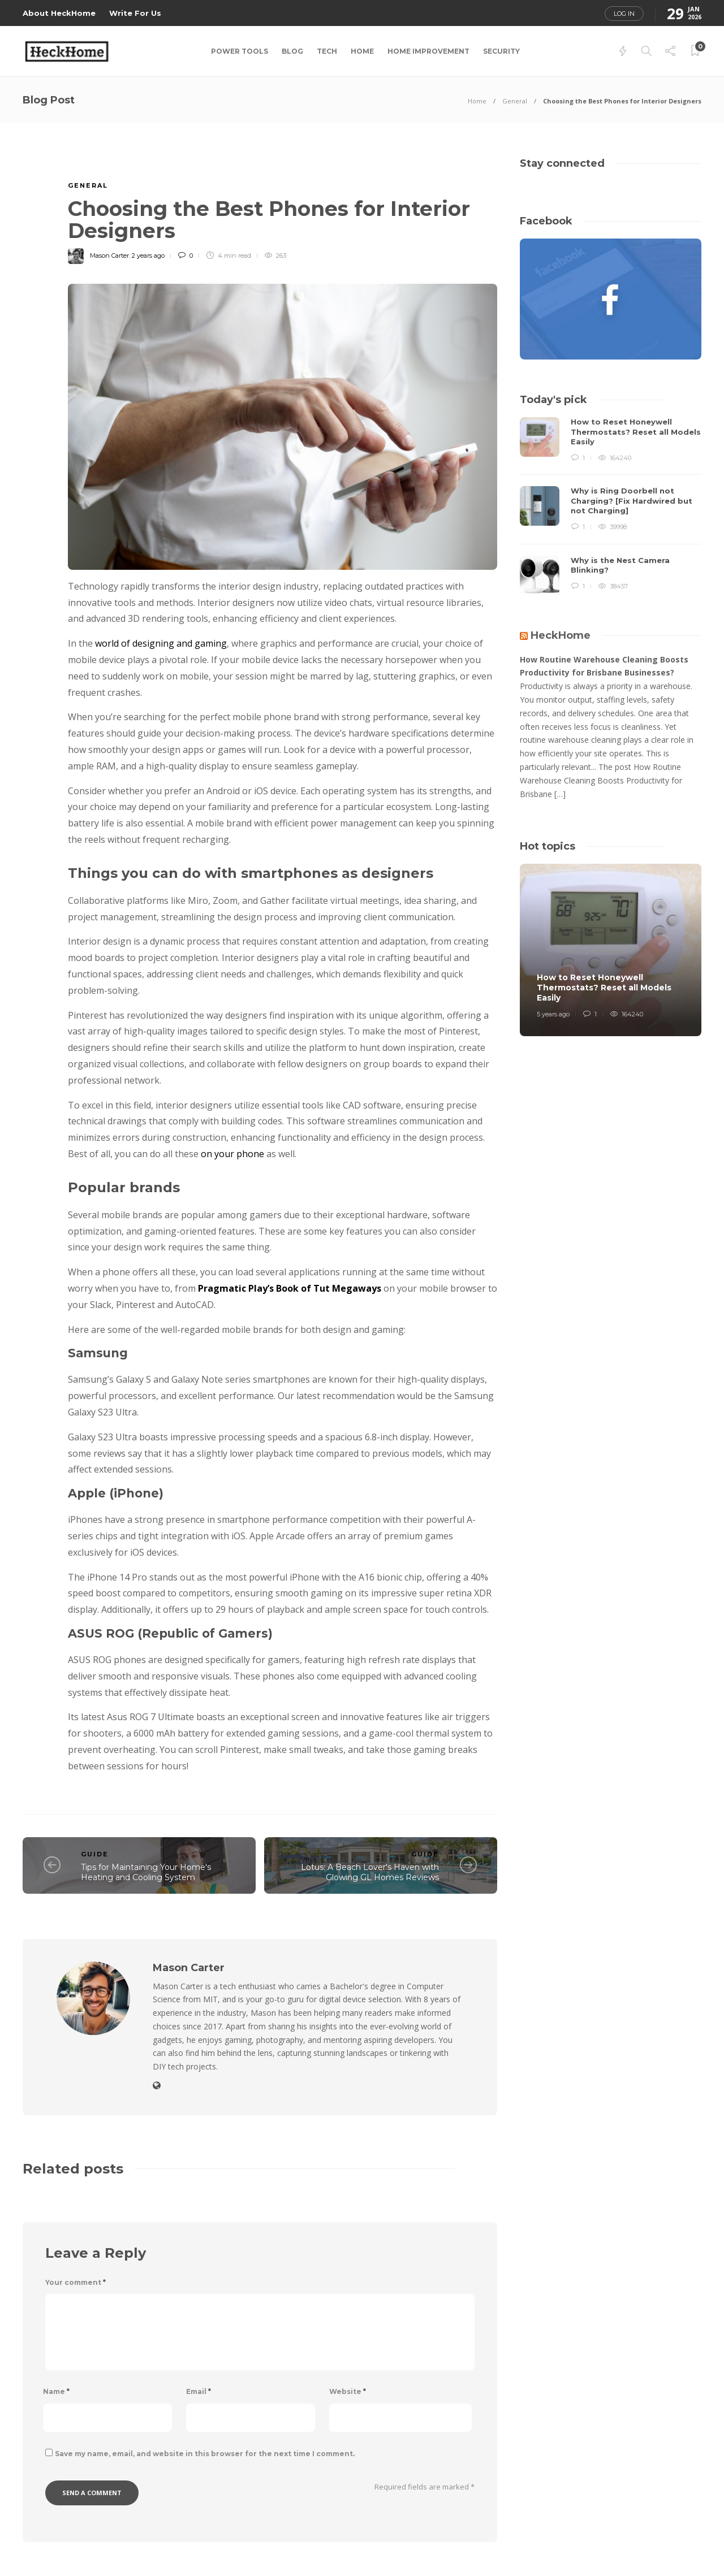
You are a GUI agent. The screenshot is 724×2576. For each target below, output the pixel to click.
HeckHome (561, 635)
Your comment (75, 2282)
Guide (95, 1854)
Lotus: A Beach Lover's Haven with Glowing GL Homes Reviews (370, 1872)
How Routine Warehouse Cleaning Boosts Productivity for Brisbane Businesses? (604, 666)
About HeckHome (59, 13)
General (514, 101)
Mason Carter (109, 255)
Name (56, 2391)
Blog (292, 51)
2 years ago (148, 255)
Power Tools (239, 51)
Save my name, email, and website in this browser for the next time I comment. (205, 2453)
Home (362, 51)
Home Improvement (428, 51)
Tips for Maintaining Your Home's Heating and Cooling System (146, 1872)
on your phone (232, 1154)
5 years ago (553, 1014)
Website (347, 2391)
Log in (624, 14)
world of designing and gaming (161, 643)
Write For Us (135, 13)
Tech (327, 51)
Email (198, 2391)
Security (501, 51)
